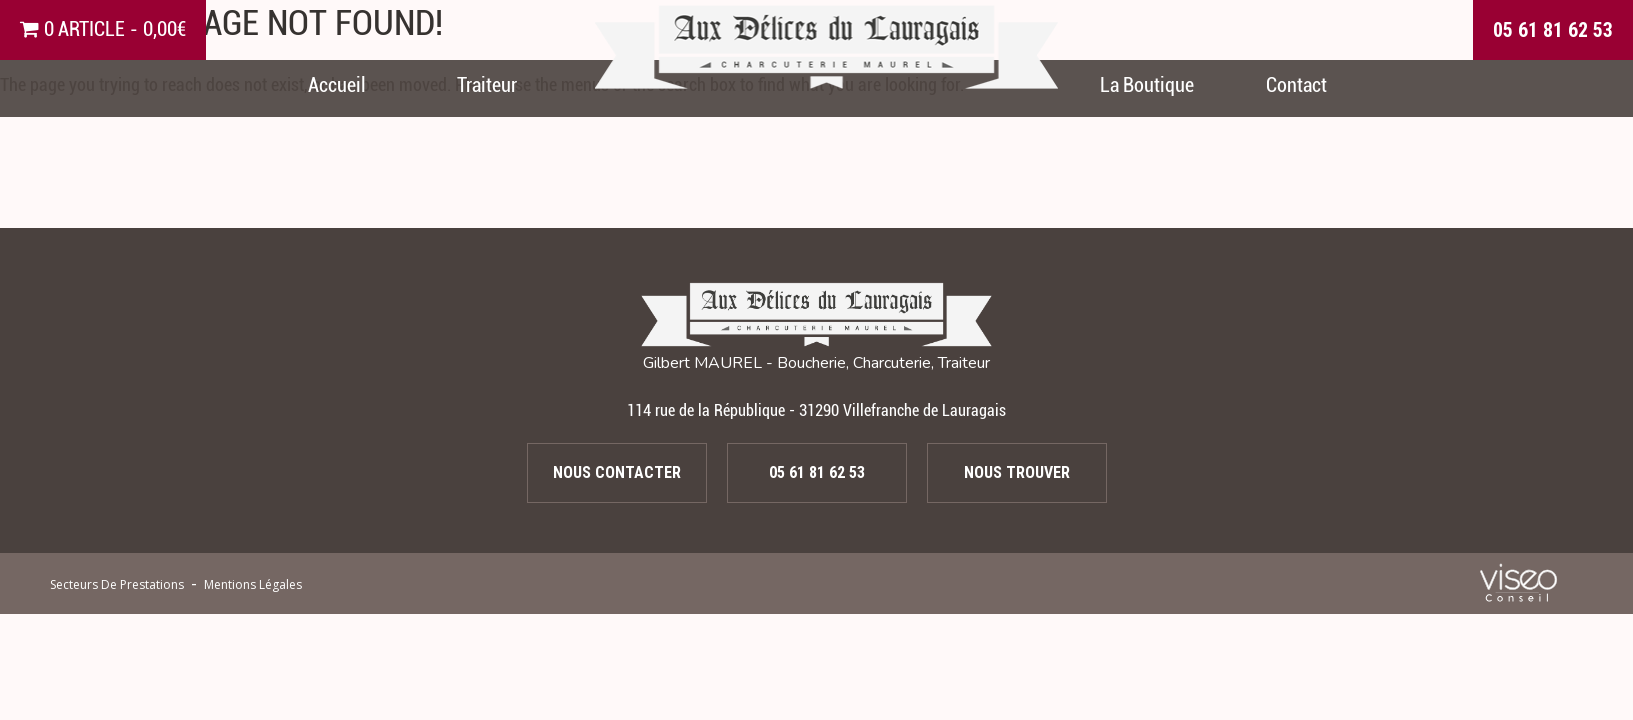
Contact (1296, 85)
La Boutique (1147, 85)
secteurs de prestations (117, 584)
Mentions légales (253, 584)
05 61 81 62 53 (1553, 30)
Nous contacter (617, 472)
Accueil (337, 85)
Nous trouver (1017, 472)
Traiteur (487, 85)
